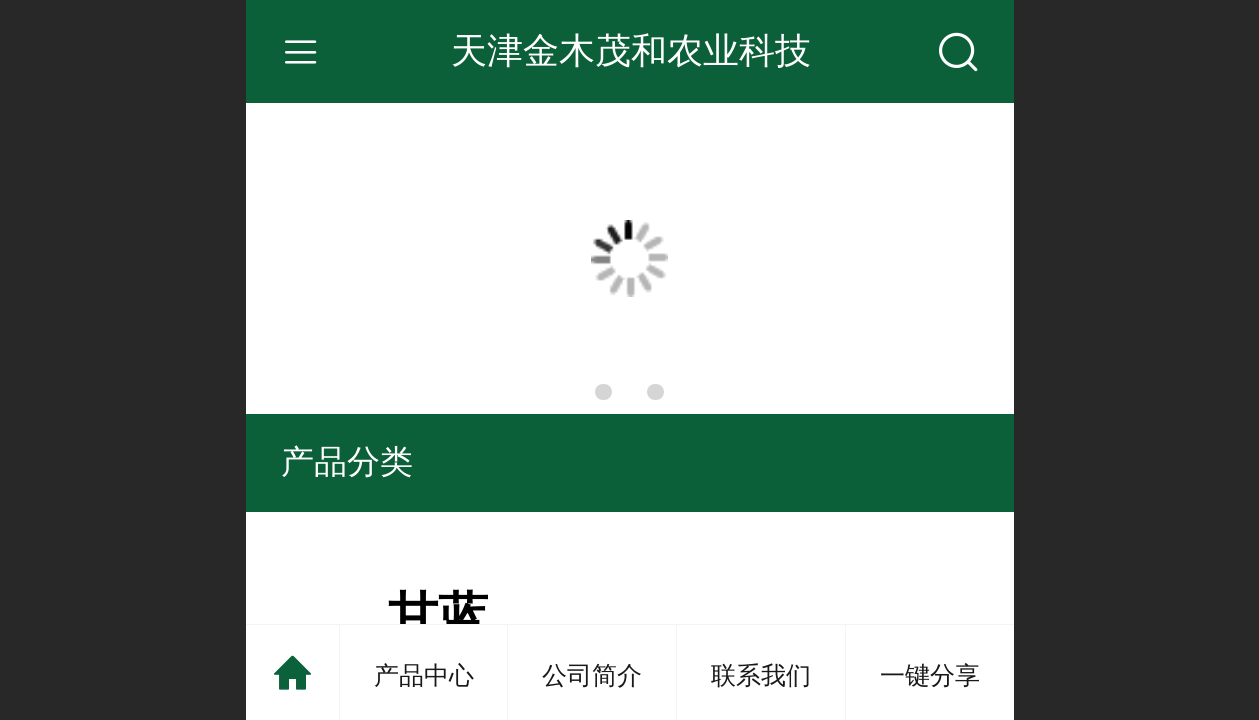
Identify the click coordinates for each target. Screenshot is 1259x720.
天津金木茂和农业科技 (631, 50)
